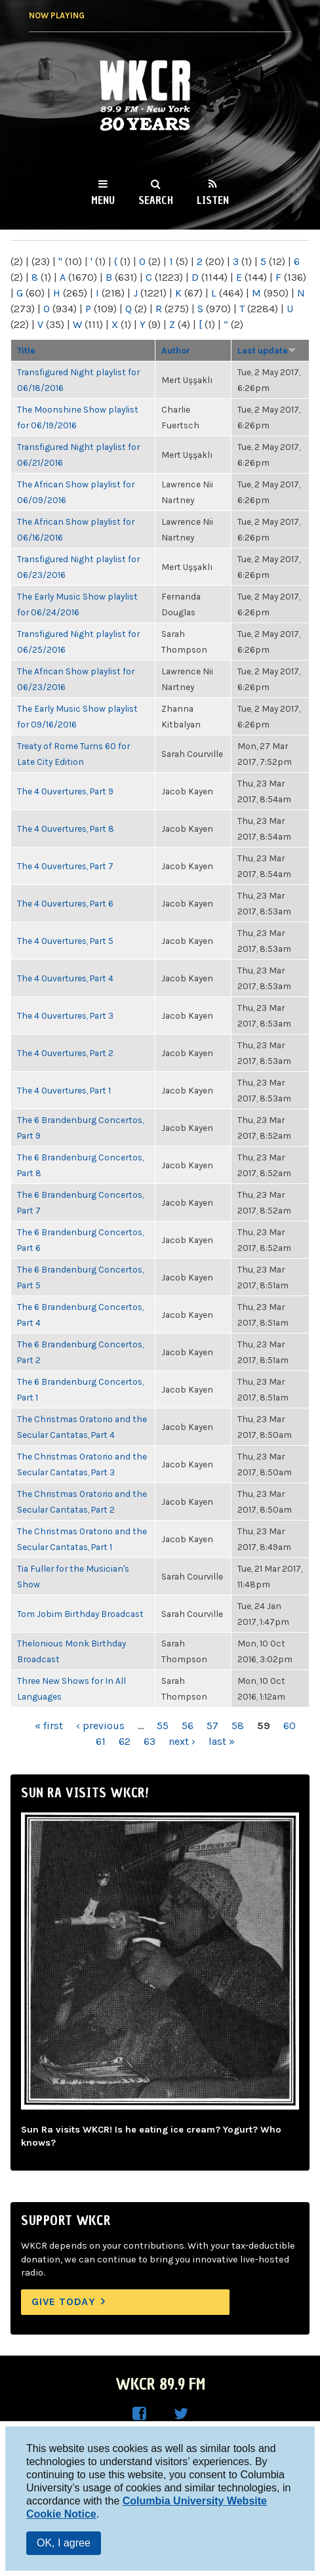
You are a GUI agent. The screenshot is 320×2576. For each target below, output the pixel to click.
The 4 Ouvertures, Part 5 (65, 940)
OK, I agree (63, 2542)
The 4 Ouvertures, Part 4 (65, 978)
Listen (213, 200)
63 (149, 1741)
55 (163, 1725)
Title (26, 350)
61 (101, 1741)
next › (182, 1741)
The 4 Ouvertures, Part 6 (65, 903)
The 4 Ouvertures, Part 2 (65, 1053)
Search (155, 200)
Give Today (63, 2301)
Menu (103, 200)
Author (175, 350)
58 (237, 1725)
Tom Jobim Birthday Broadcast (80, 1613)
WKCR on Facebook (139, 2413)
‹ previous (100, 1725)
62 (124, 1741)
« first (49, 1725)
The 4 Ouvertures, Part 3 (65, 1015)
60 (289, 1725)
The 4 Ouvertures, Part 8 (65, 828)
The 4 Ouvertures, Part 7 (65, 866)
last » (222, 1741)
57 (212, 1725)
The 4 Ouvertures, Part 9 (65, 791)
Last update (266, 350)
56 (187, 1725)
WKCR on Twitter (180, 2413)
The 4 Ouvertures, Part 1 (64, 1090)
